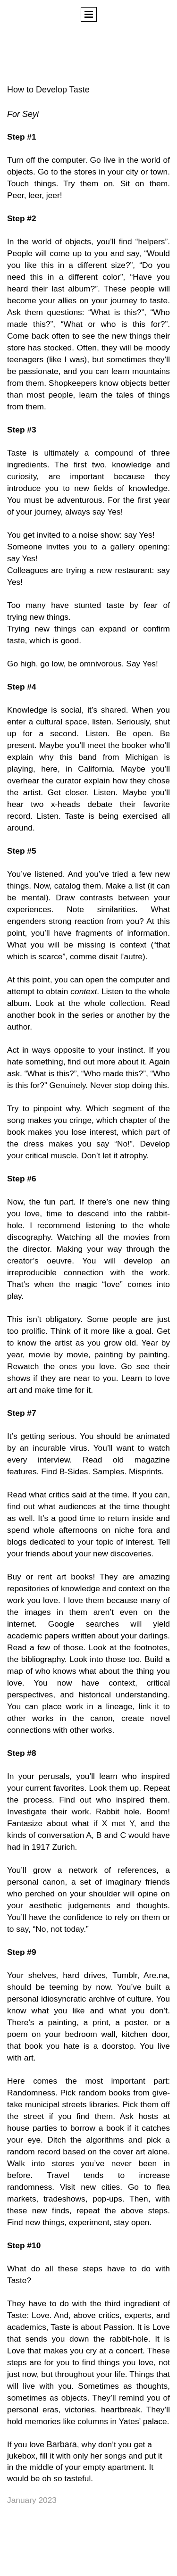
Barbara (62, 2444)
